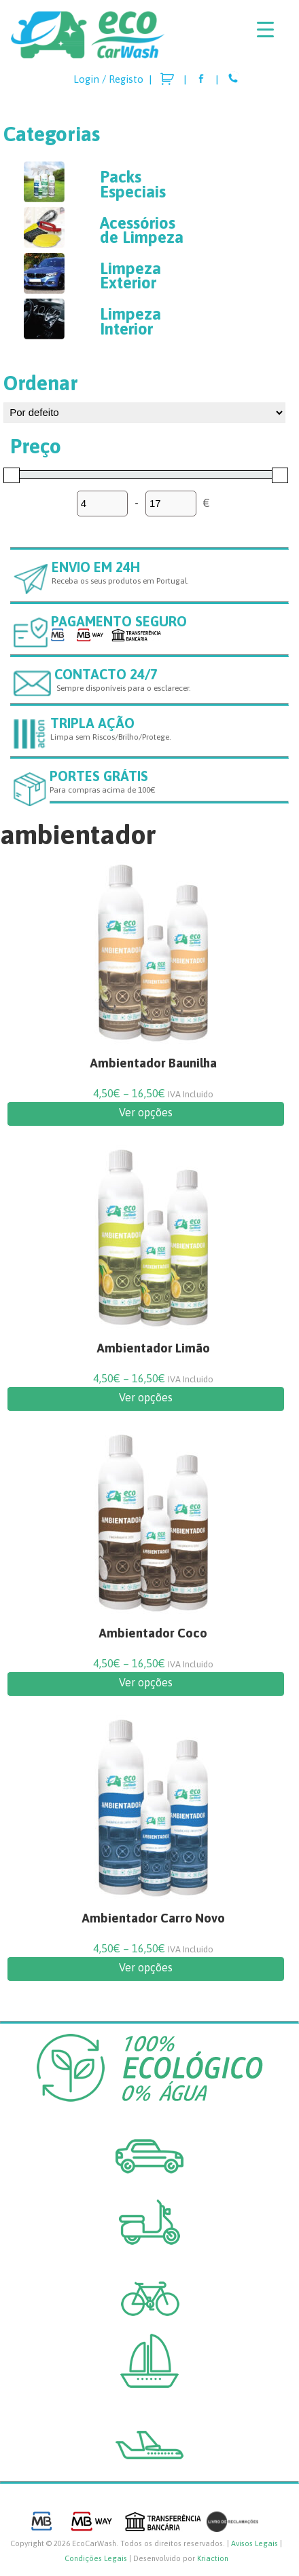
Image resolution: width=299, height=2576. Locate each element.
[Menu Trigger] (265, 29)
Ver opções (146, 1112)
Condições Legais (96, 2558)
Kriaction (212, 2558)
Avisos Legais (254, 2543)
